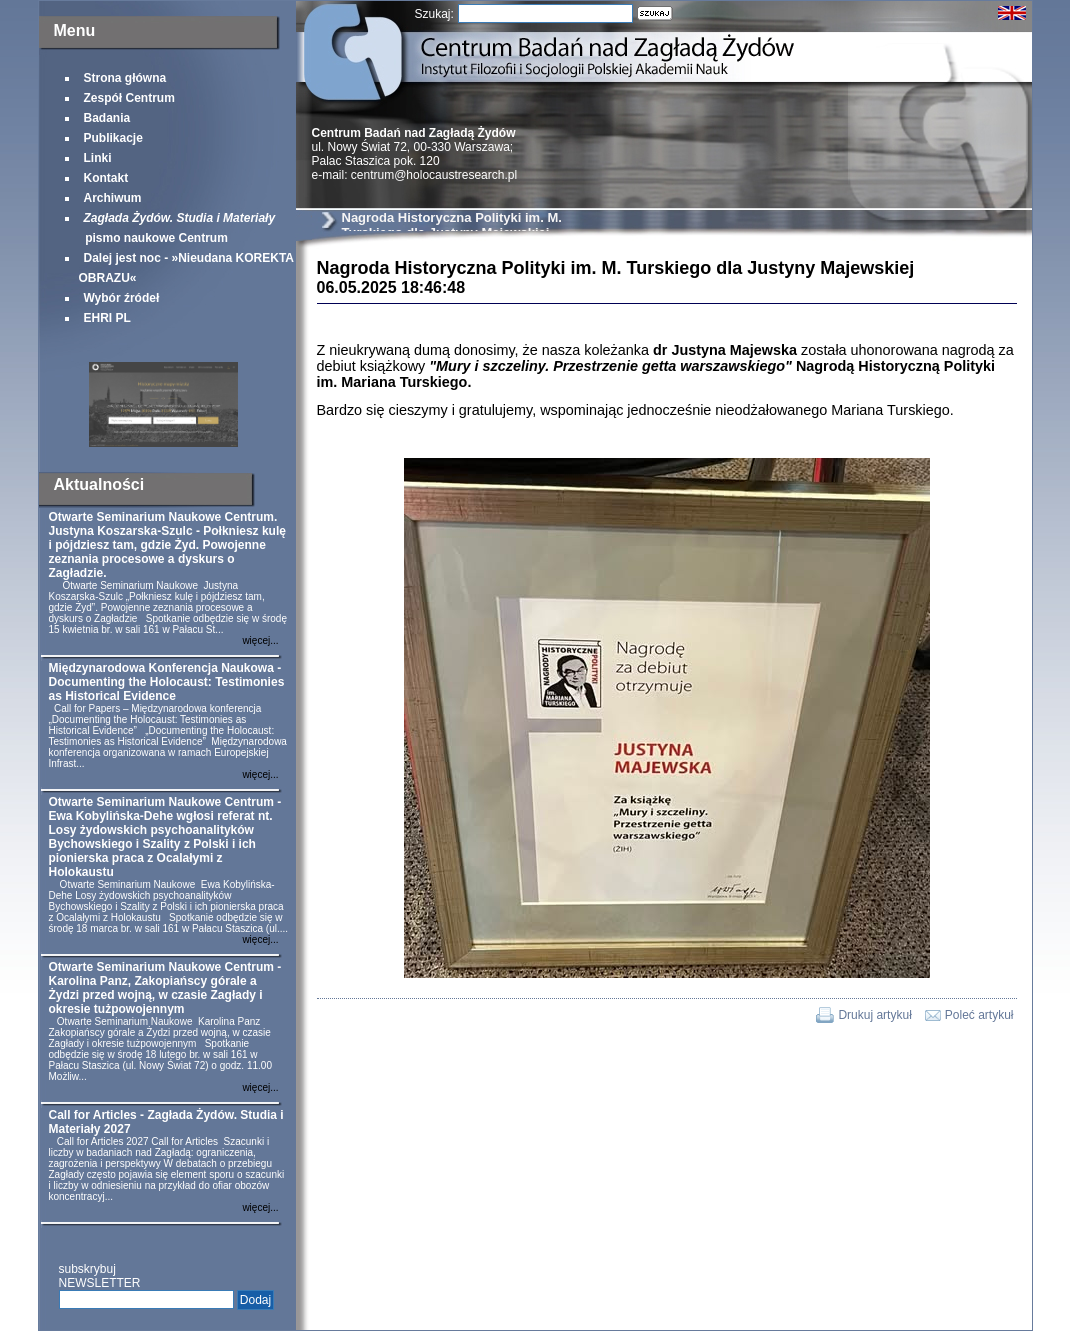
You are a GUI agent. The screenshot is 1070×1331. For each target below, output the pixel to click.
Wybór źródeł (122, 298)
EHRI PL (107, 318)
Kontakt (106, 178)
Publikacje (113, 138)
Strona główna (125, 78)
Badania (107, 118)
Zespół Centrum (129, 98)
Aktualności (99, 484)
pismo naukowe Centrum (177, 228)
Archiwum (113, 198)
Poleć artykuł (979, 1015)
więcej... (260, 640)
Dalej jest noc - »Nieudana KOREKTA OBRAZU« (186, 268)
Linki (98, 158)
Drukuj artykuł (874, 1015)
